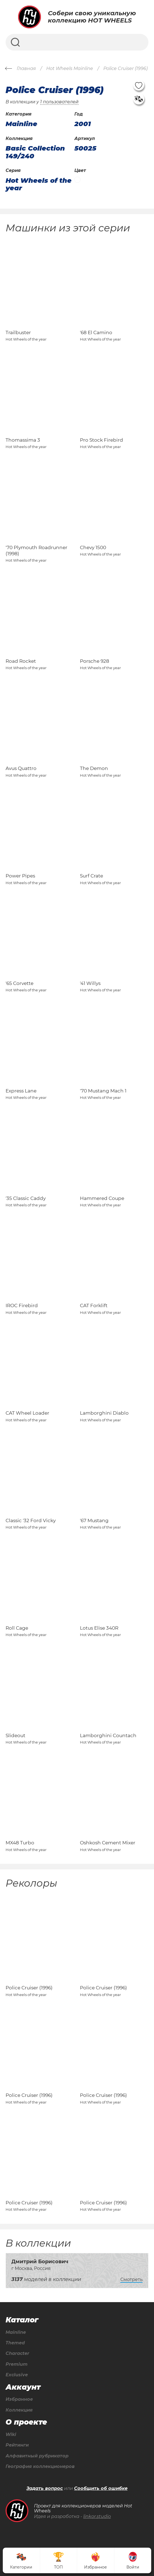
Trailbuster (18, 332)
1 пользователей (59, 101)
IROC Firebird (22, 1305)
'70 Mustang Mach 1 (103, 1091)
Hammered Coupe (102, 1198)
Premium (17, 2364)
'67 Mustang (94, 1520)
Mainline (16, 2332)
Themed (15, 2342)
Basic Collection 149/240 (35, 152)
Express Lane (21, 1091)
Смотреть (131, 2279)
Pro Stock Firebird (101, 440)
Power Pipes (20, 876)
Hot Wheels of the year (39, 184)
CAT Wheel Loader (27, 1413)
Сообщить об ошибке (101, 2488)
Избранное (19, 2399)
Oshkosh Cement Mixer (107, 1842)
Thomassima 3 (23, 440)
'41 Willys (90, 983)
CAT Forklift (93, 1305)
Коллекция (19, 2410)
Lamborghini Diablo (104, 1413)
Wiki (11, 2434)
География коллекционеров (40, 2466)
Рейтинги (17, 2445)
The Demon (94, 768)
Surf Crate (91, 876)
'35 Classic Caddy (26, 1198)
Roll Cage (17, 1628)
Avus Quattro (21, 768)
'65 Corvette (19, 983)
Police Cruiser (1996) (29, 1987)
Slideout (15, 1735)
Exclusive (17, 2374)
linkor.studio (97, 2516)
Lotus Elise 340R (99, 1628)
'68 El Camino (96, 332)
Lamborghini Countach (108, 1735)
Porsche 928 (94, 661)
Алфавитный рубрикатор (37, 2456)
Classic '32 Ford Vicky (31, 1520)
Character (17, 2353)
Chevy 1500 (93, 547)
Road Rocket (21, 661)
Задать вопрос (44, 2488)
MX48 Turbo (20, 1842)
